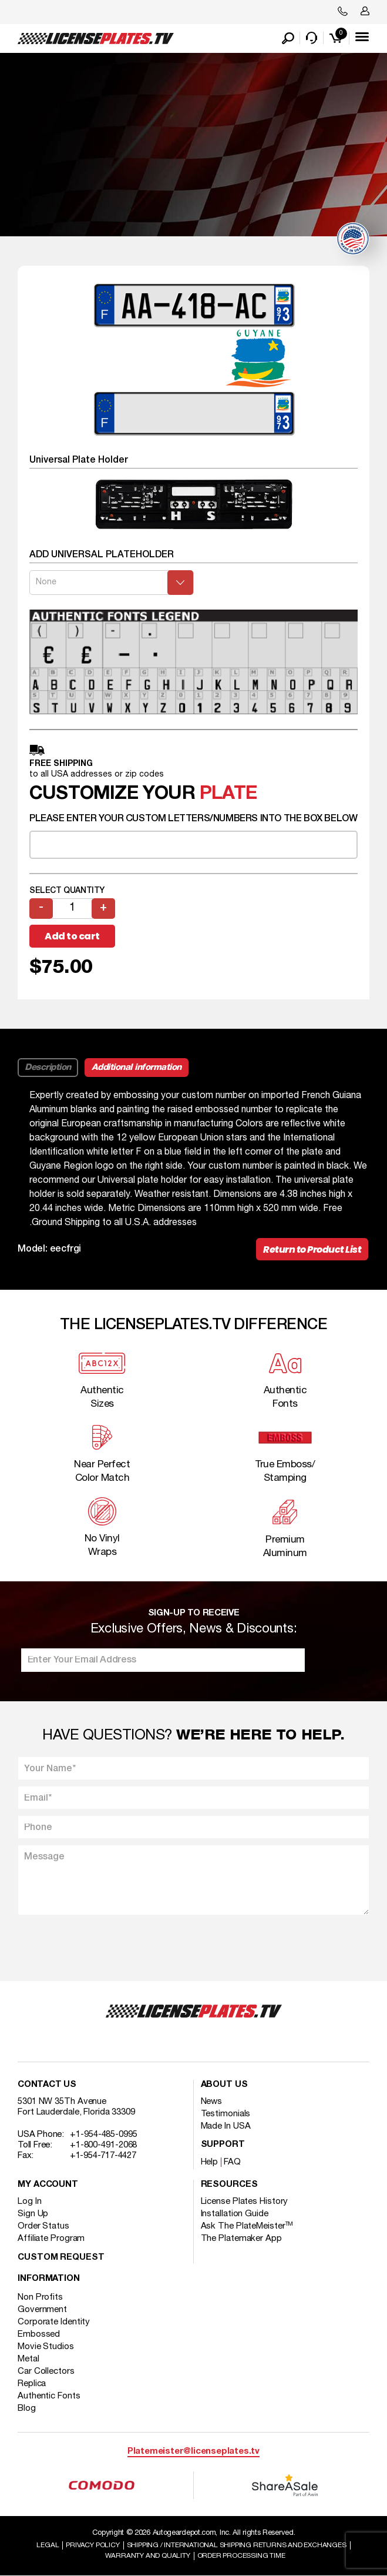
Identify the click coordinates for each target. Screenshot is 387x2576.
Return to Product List (312, 1249)
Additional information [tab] (136, 1067)
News (212, 2101)
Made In (226, 2126)
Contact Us (47, 2084)
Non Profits (40, 2297)
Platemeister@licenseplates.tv (193, 2451)
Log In (29, 2201)
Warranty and (147, 2555)
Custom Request (61, 2257)
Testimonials (226, 2114)
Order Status (43, 2226)
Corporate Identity (54, 2322)
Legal (47, 2545)
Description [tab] (48, 1067)
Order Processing (241, 2555)
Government (42, 2310)
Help (209, 2162)
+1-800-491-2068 (103, 2145)
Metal (28, 2359)
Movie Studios (46, 2347)
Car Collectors (46, 2371)
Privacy (92, 2545)
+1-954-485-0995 (103, 2134)
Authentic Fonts (49, 2396)
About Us (224, 2084)
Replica (32, 2384)
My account (48, 2184)
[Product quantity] (72, 908)
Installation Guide (234, 2214)
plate (228, 793)
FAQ (232, 2162)
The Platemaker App (241, 2238)
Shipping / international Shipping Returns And (236, 2545)
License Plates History (244, 2201)
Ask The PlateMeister (247, 2226)
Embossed (39, 2334)
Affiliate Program (51, 2238)
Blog (27, 2408)
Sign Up (33, 2214)
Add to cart (72, 936)
